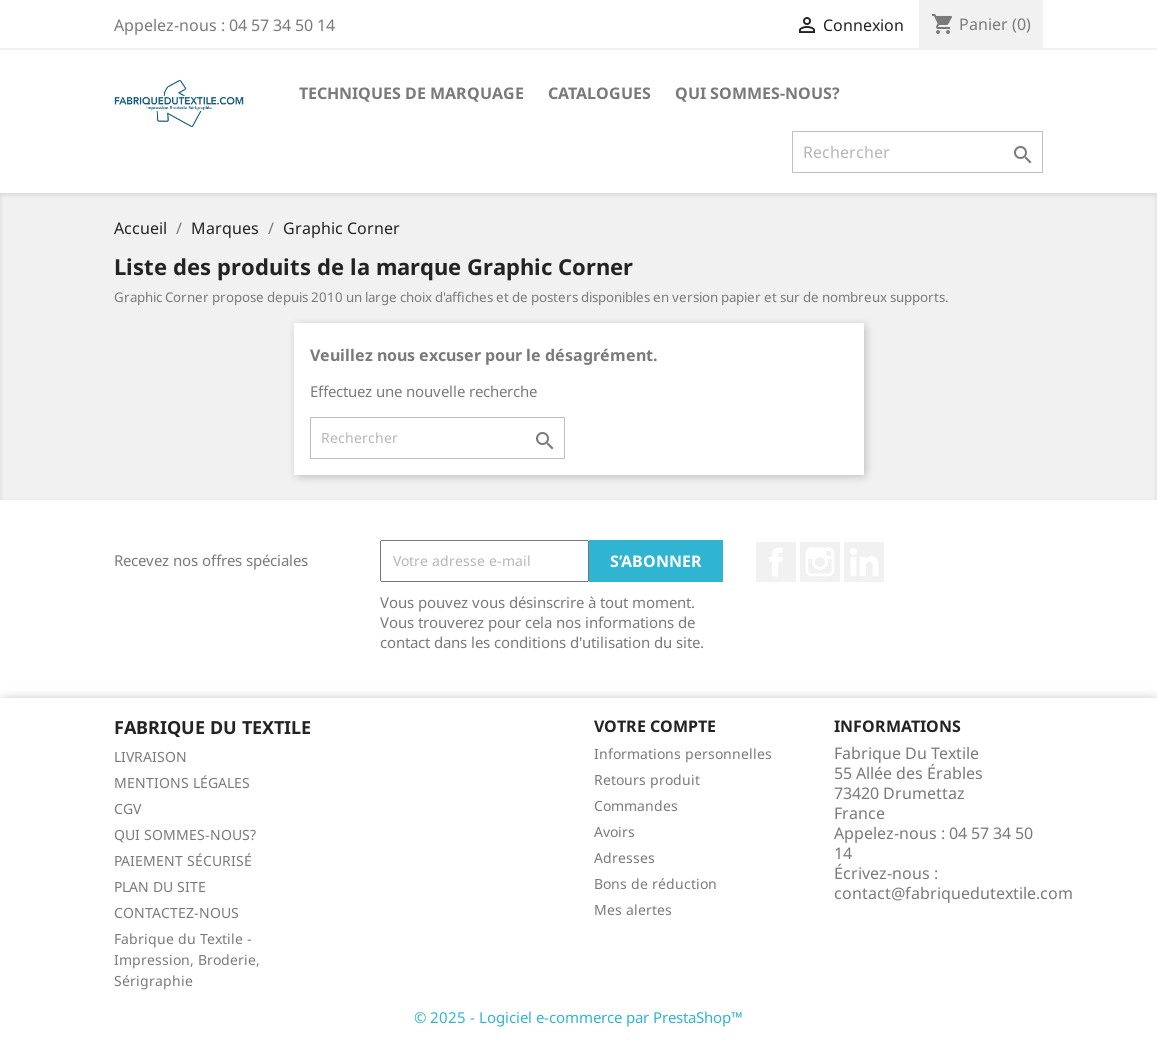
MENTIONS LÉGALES (182, 782)
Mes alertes (633, 909)
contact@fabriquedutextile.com (953, 893)
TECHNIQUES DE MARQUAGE (411, 93)
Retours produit (647, 779)
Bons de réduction (655, 883)
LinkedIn (864, 562)
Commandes (636, 805)
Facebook (776, 562)
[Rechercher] (917, 152)
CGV (127, 808)
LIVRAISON (150, 756)
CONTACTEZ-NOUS (176, 912)
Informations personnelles (683, 753)
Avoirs (614, 831)
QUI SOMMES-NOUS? (757, 93)
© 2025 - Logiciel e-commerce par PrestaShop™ (578, 1017)
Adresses (624, 857)
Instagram (820, 562)
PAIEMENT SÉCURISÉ (183, 860)
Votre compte (655, 726)
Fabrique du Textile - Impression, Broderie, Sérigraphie (187, 959)
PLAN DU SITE (160, 886)
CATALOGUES (599, 93)
